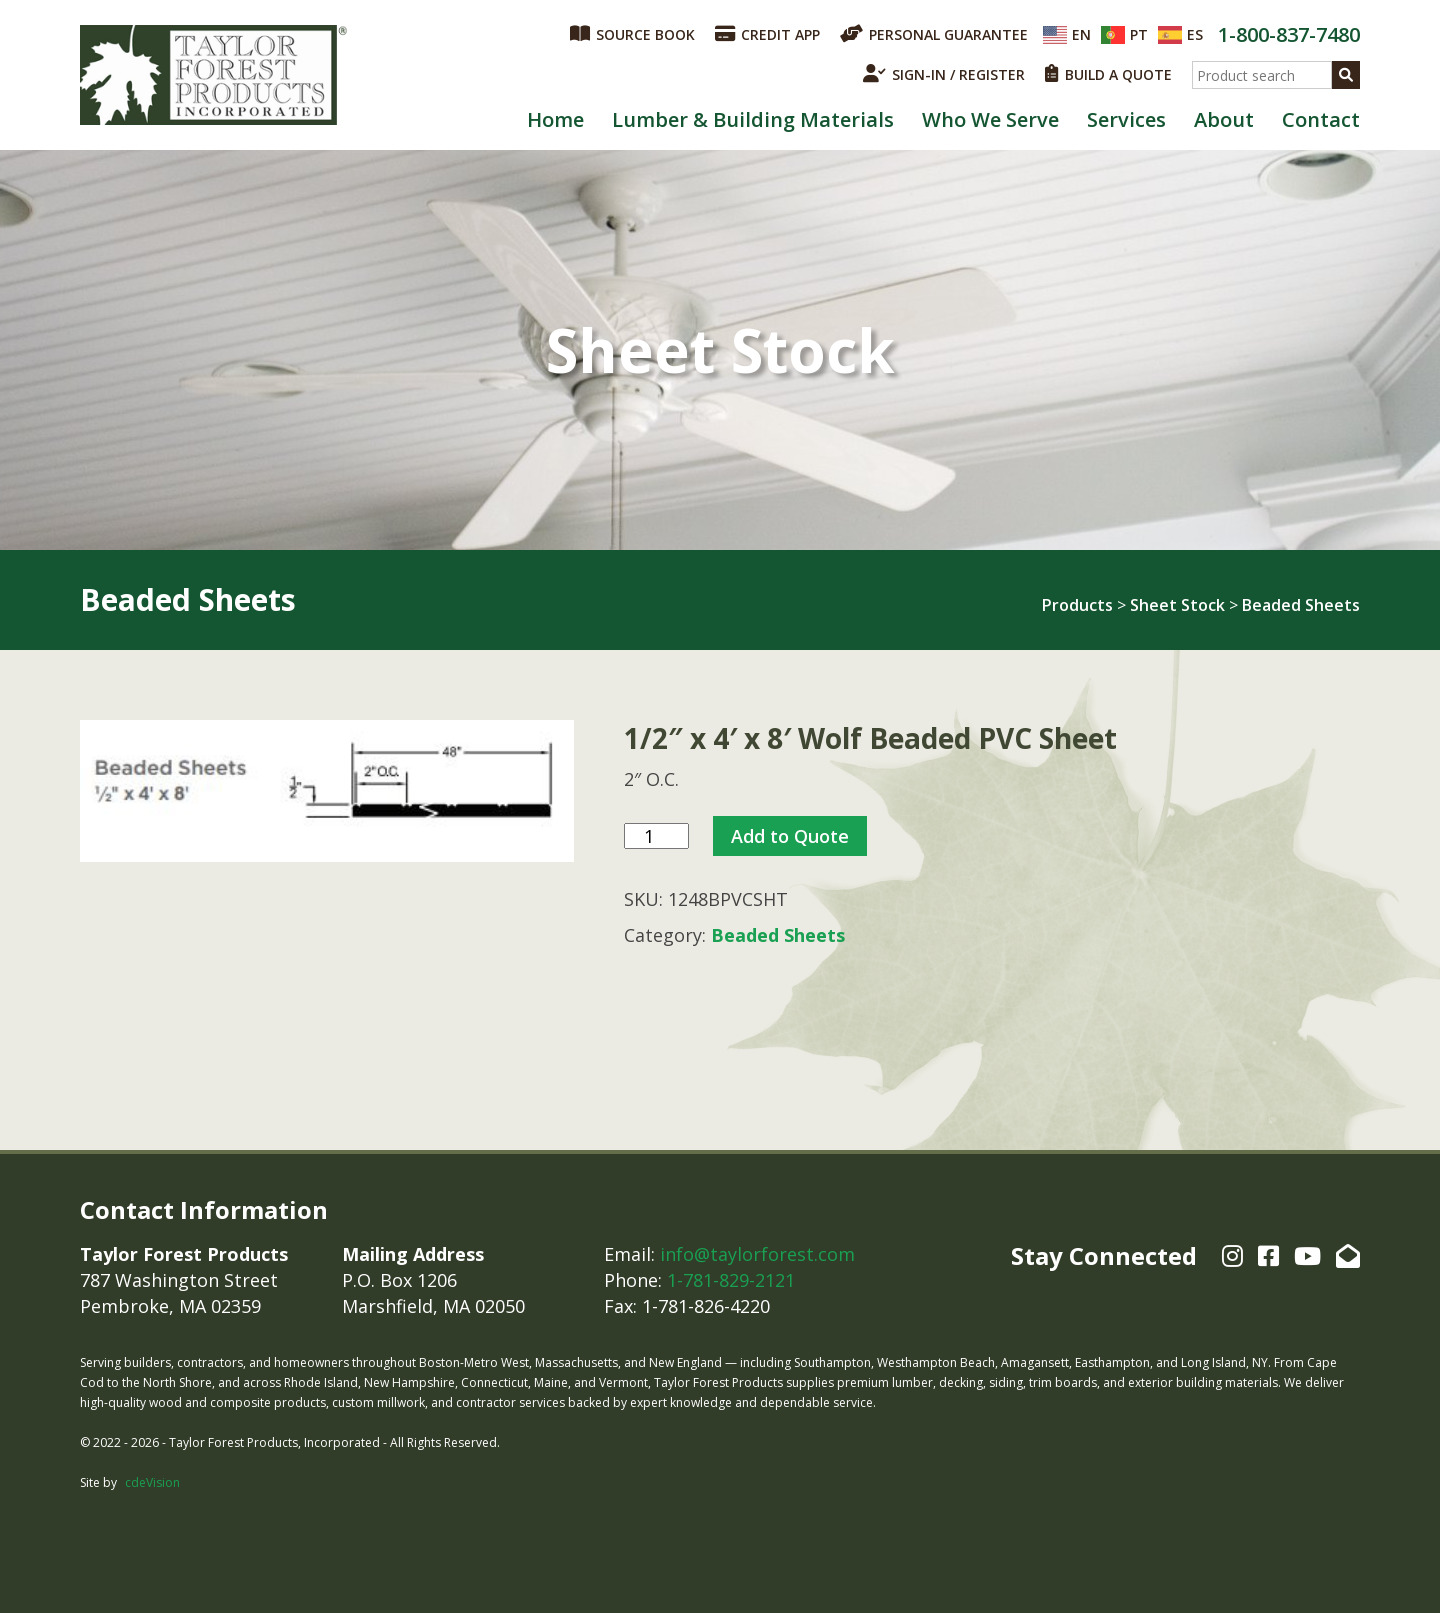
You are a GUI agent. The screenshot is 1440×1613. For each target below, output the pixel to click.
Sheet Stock (1177, 605)
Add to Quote (790, 836)
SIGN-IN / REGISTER (944, 74)
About (1224, 119)
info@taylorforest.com (757, 1254)
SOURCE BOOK (632, 34)
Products (1077, 605)
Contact (1321, 119)
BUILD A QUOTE (1108, 74)
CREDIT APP (767, 34)
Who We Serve (990, 119)
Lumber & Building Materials (753, 119)
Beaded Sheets (1301, 605)
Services (1126, 119)
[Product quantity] (656, 836)
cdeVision (152, 1482)
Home (555, 119)
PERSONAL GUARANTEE (934, 34)
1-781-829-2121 (731, 1280)
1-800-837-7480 (1289, 34)
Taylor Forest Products (214, 75)
